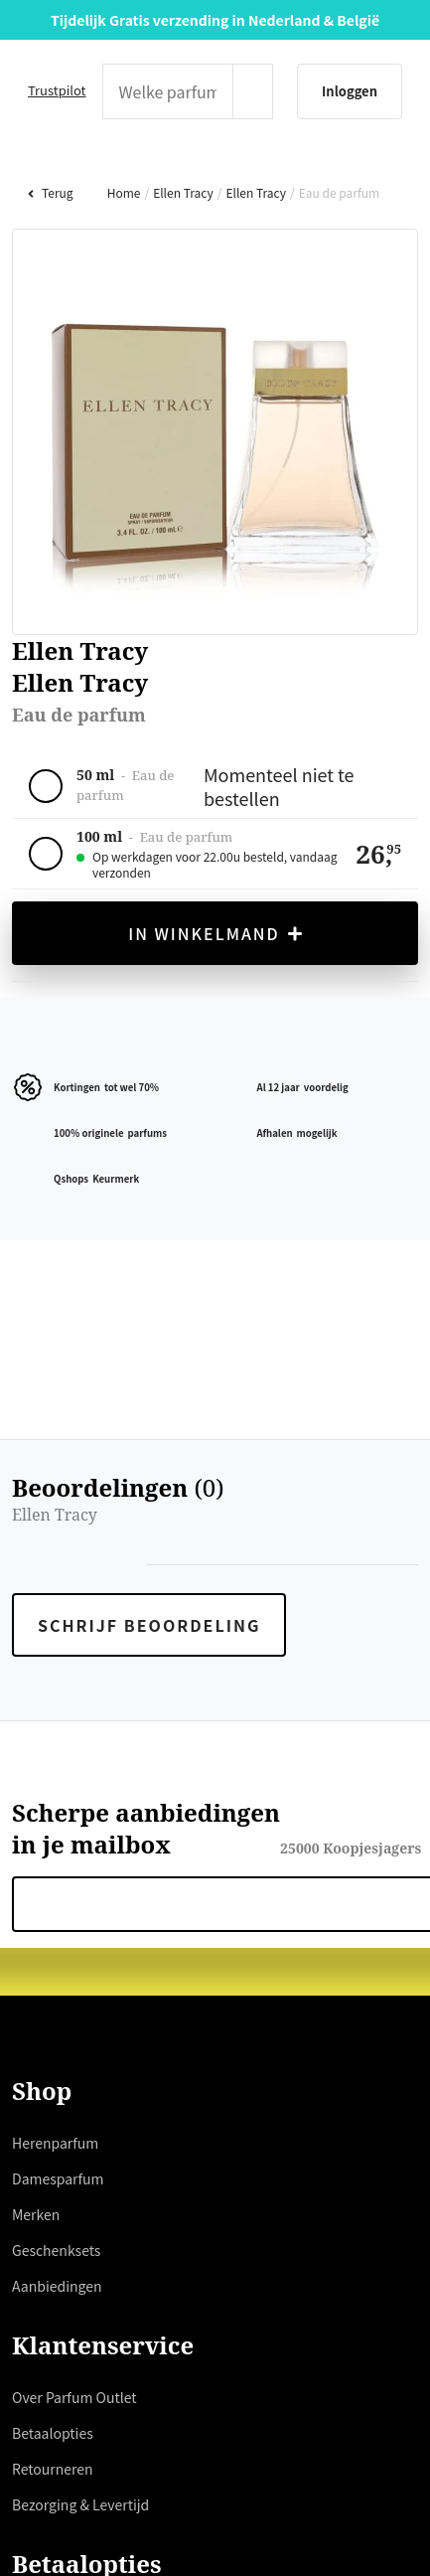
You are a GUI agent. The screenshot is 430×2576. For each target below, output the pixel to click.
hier (157, 1325)
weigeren (60, 1396)
